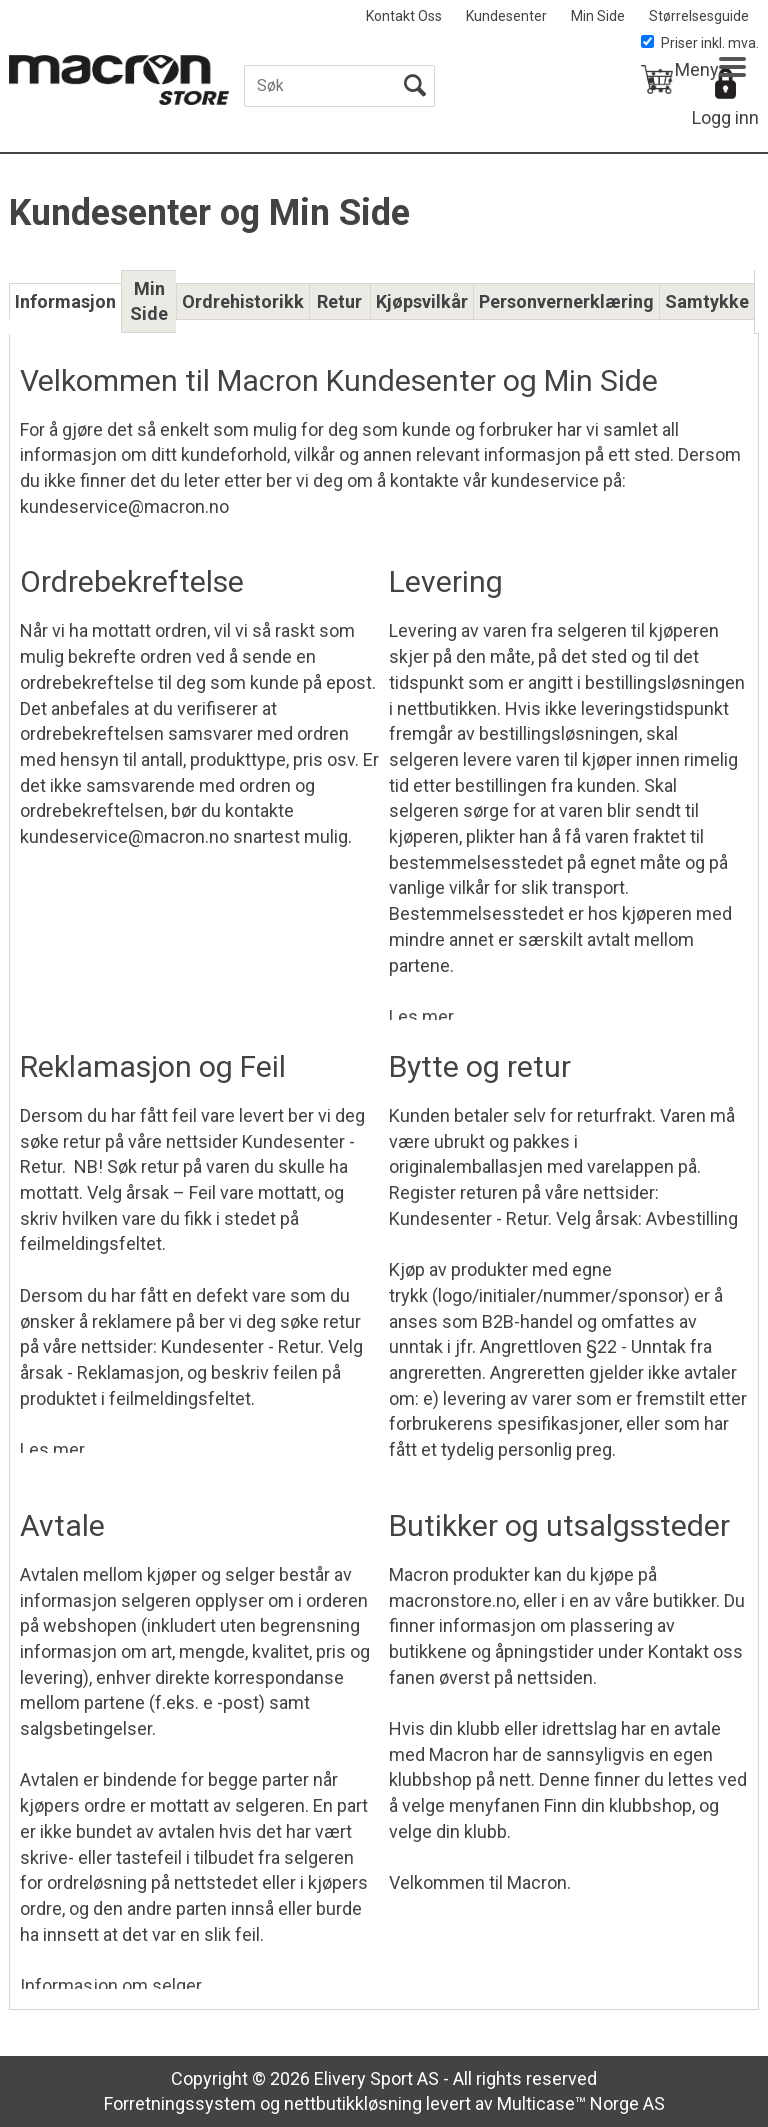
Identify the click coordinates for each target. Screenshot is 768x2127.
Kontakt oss (695, 1651)
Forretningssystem (180, 2103)
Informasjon (65, 301)
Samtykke (707, 301)
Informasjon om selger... (116, 1982)
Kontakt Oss (404, 16)
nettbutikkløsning (353, 2103)
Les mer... (427, 1013)
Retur (339, 301)
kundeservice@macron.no (124, 836)
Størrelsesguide (699, 16)
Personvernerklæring (566, 301)
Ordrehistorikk (243, 301)
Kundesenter (506, 16)
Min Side (598, 16)
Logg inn (725, 117)
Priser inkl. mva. (700, 43)
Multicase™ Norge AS (581, 2103)
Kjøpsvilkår (422, 301)
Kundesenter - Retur (240, 1346)
